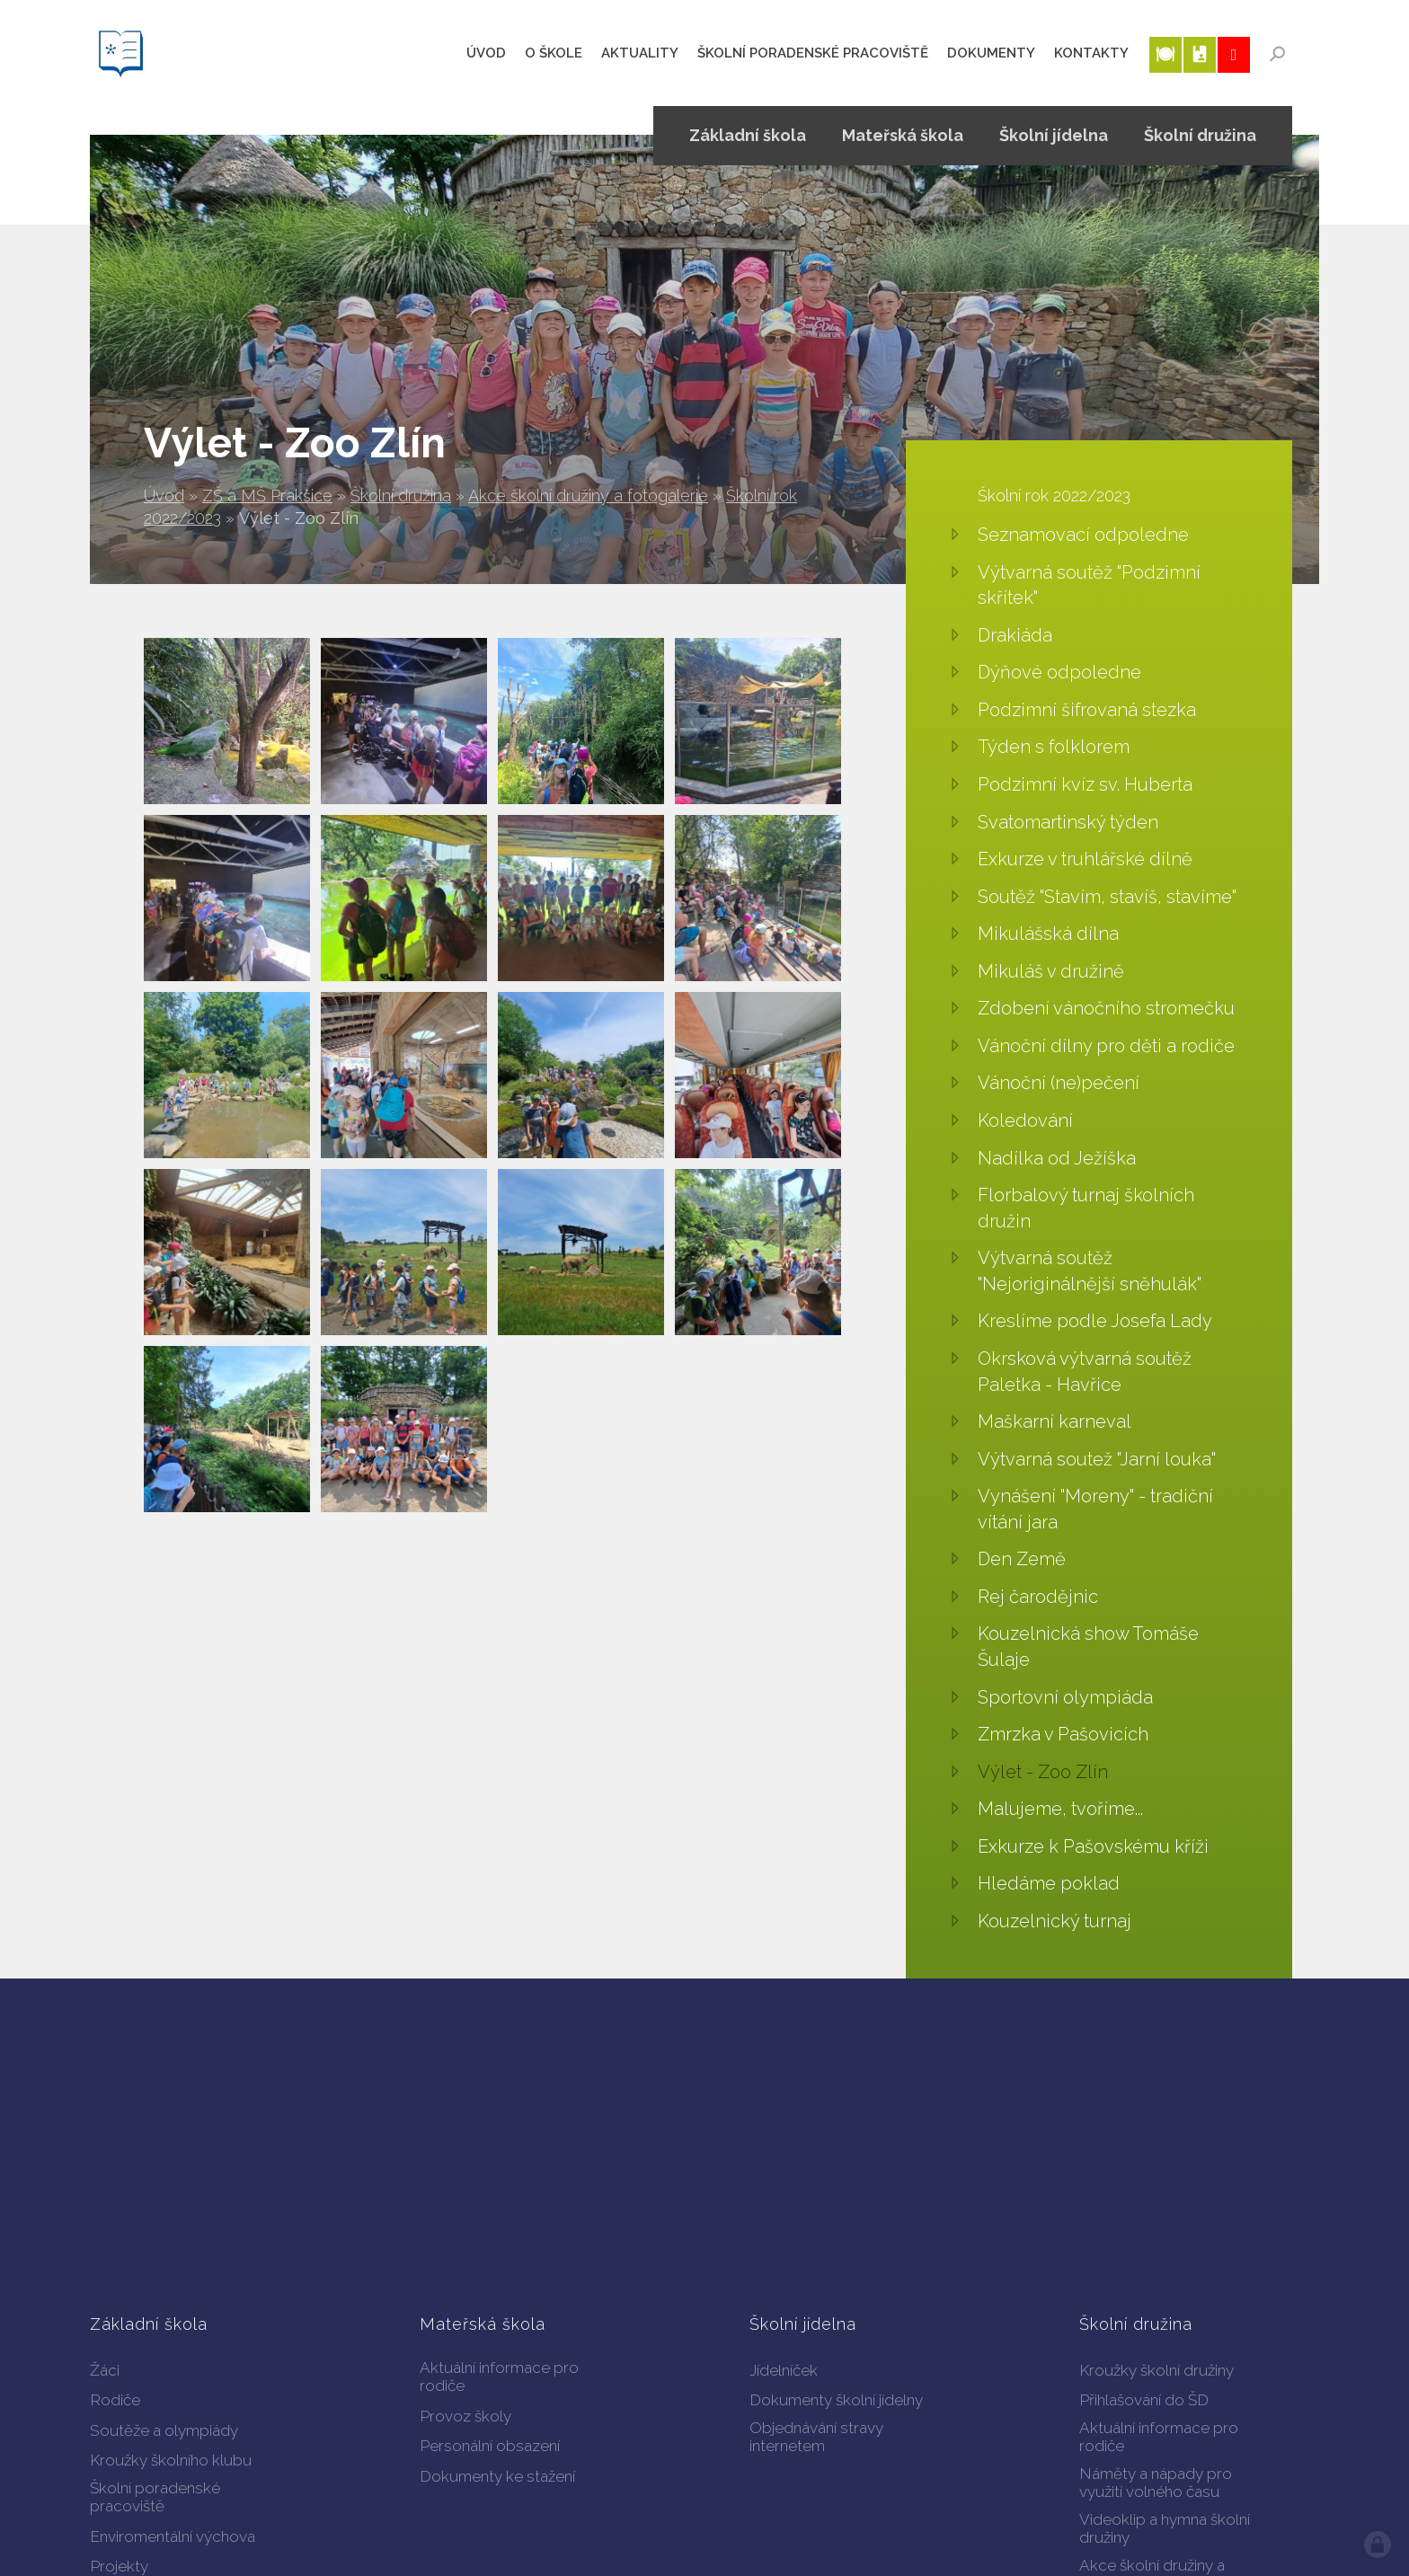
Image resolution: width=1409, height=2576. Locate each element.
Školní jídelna (1053, 135)
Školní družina (400, 495)
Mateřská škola (902, 135)
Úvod (164, 495)
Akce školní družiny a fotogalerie (588, 495)
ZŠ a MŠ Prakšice (267, 495)
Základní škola (747, 135)
